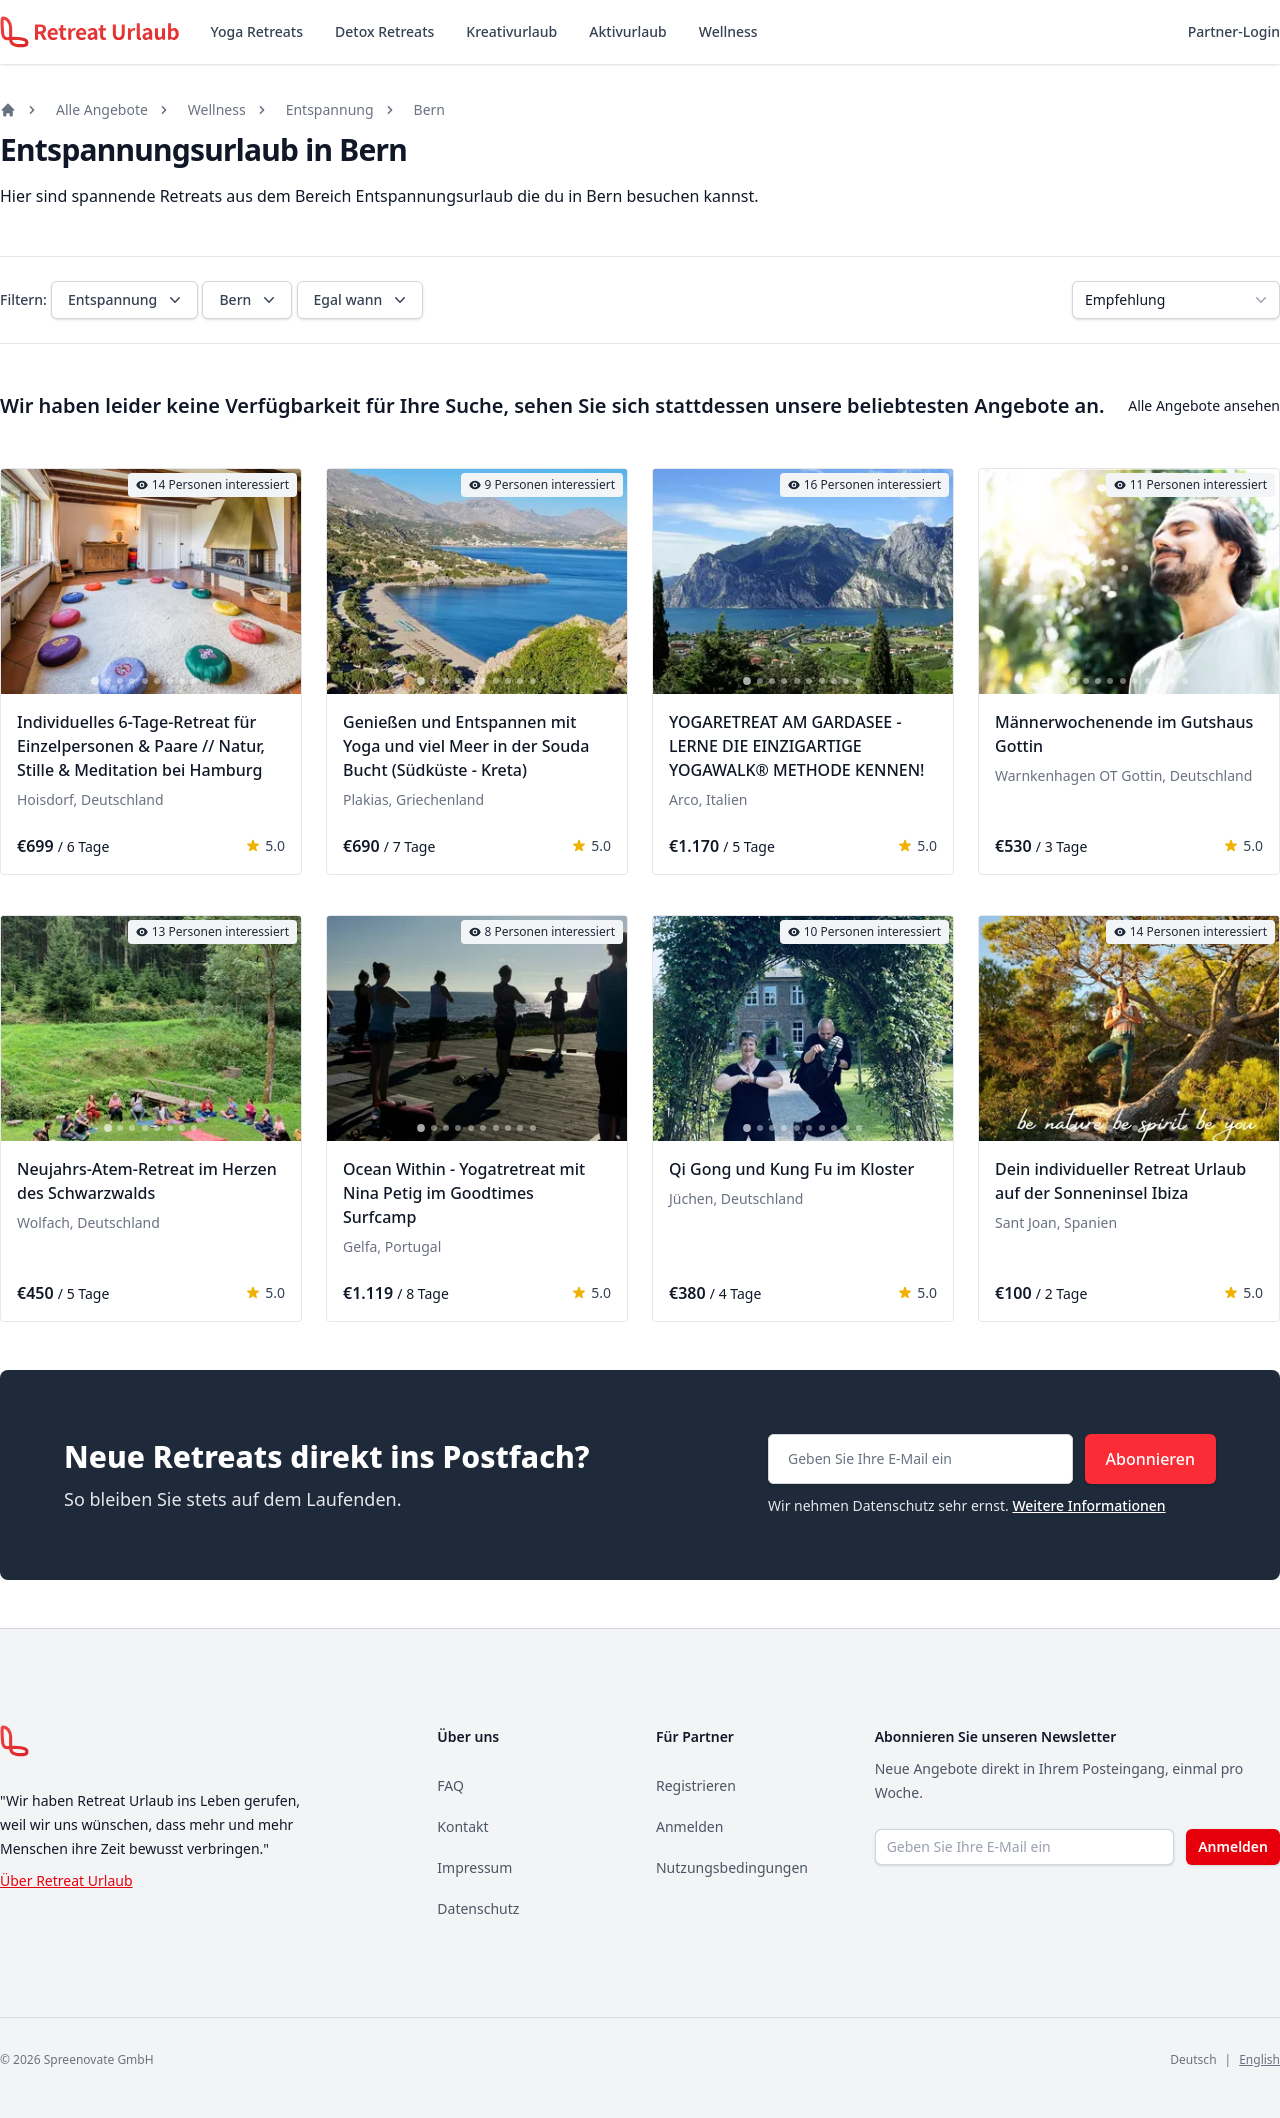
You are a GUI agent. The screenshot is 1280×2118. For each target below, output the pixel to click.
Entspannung (330, 109)
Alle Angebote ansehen (1204, 405)
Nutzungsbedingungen (732, 1867)
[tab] (95, 681)
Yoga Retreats (257, 31)
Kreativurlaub (511, 31)
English (1259, 2059)
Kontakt (462, 1826)
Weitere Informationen (1088, 1505)
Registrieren (696, 1785)
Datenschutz (478, 1908)
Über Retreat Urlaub (66, 1880)
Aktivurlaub (627, 31)
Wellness (728, 31)
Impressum (474, 1867)
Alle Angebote (102, 109)
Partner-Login (1234, 31)
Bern (429, 109)
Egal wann (362, 300)
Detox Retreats (384, 31)
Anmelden (689, 1826)
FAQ (450, 1785)
